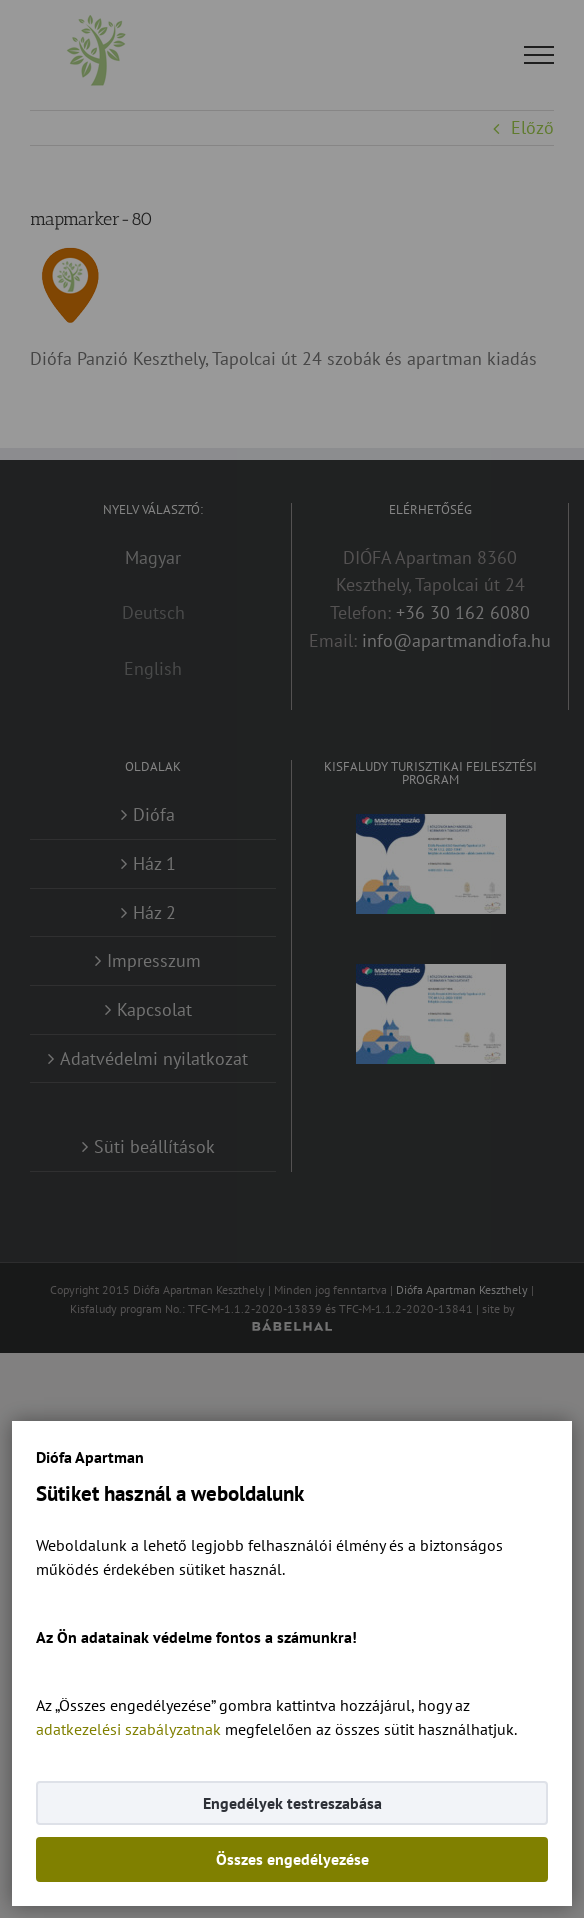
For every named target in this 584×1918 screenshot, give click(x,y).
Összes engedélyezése (292, 1859)
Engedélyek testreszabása (292, 1803)
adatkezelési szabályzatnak (128, 1729)
